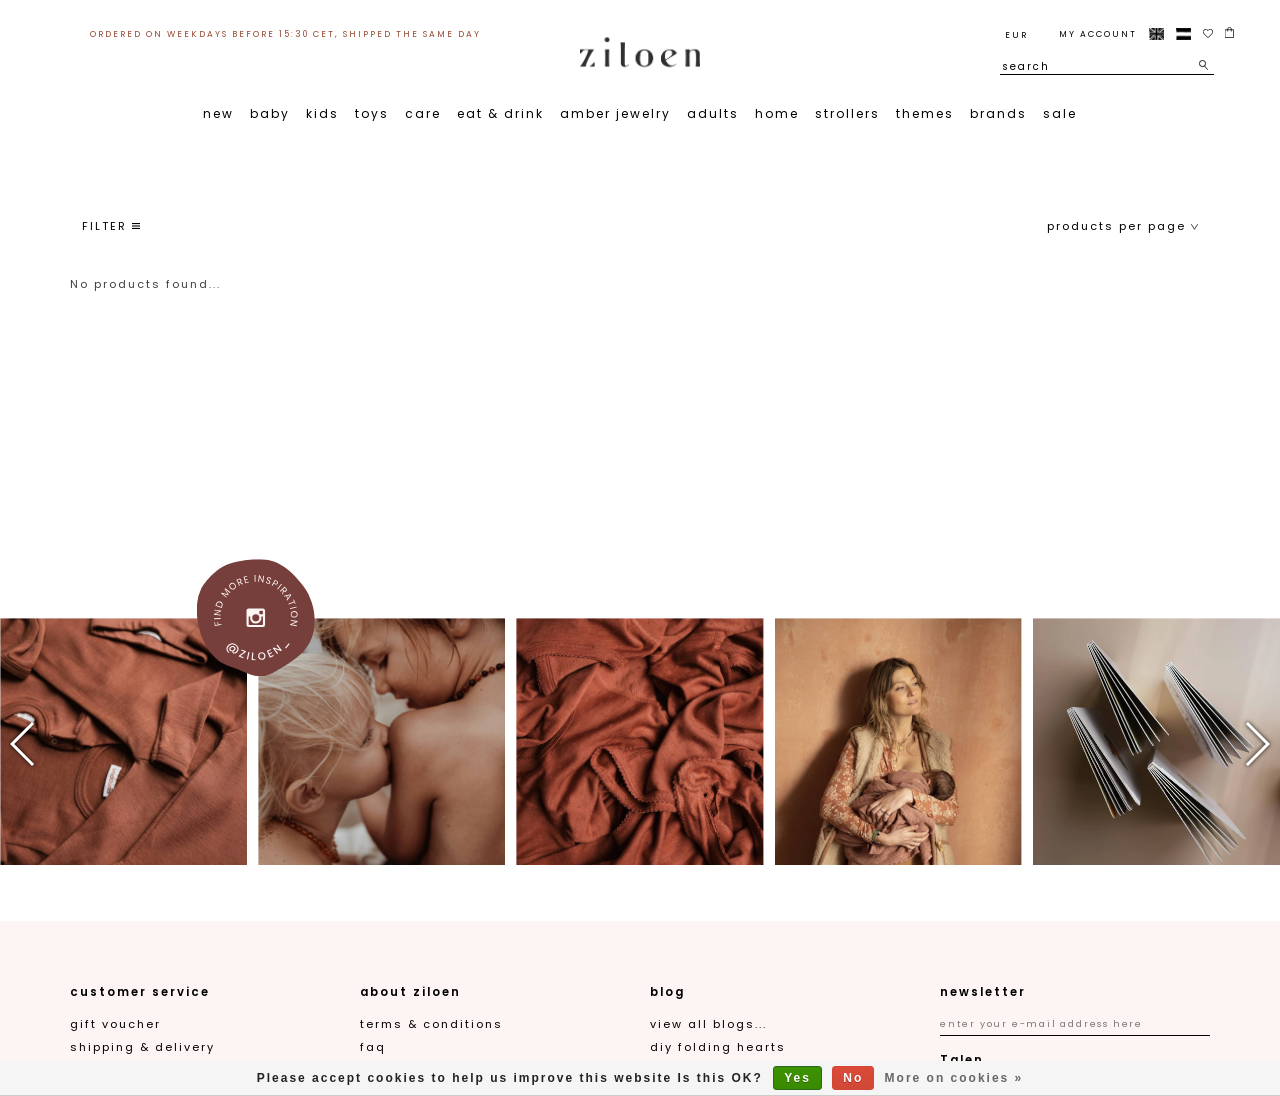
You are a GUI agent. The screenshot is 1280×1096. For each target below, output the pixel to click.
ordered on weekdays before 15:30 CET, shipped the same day (285, 34)
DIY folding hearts (718, 1047)
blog (667, 992)
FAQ (373, 1047)
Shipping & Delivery (142, 1047)
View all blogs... (708, 1024)
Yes (797, 1078)
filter (111, 226)
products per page (1123, 226)
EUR (1016, 35)
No (853, 1078)
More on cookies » (954, 1078)
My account (1098, 34)
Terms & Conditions (431, 1024)
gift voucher (115, 1024)
